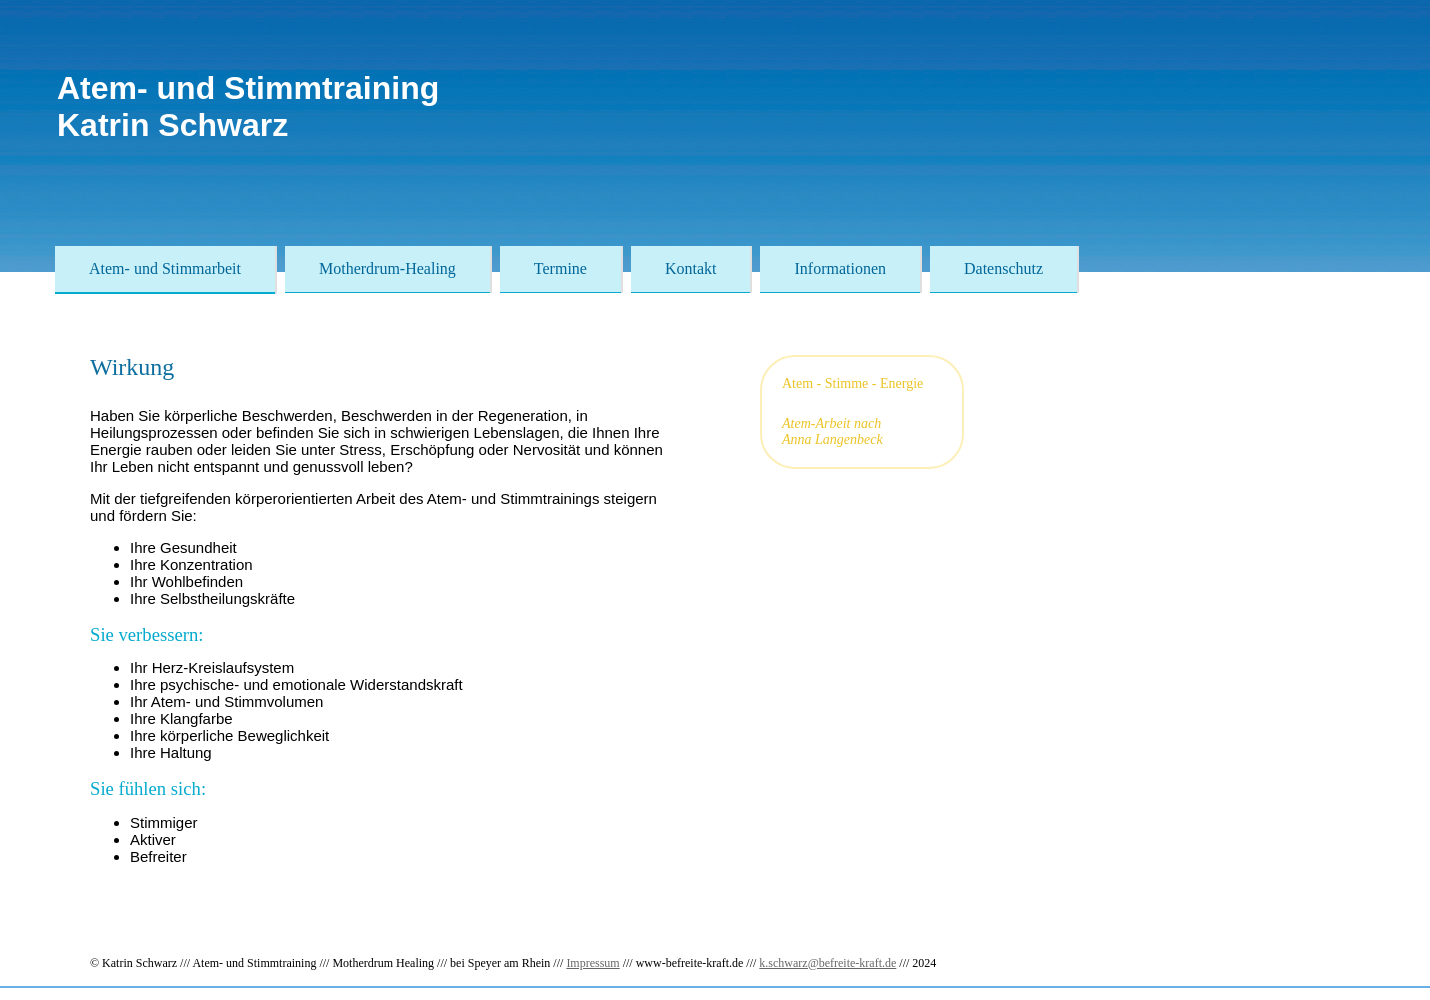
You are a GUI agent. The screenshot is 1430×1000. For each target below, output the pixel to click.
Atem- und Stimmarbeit (165, 268)
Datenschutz (1003, 268)
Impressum (592, 963)
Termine (560, 268)
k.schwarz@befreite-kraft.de (827, 963)
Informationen (840, 268)
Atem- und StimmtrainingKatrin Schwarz (248, 106)
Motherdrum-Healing (387, 268)
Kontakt (691, 268)
